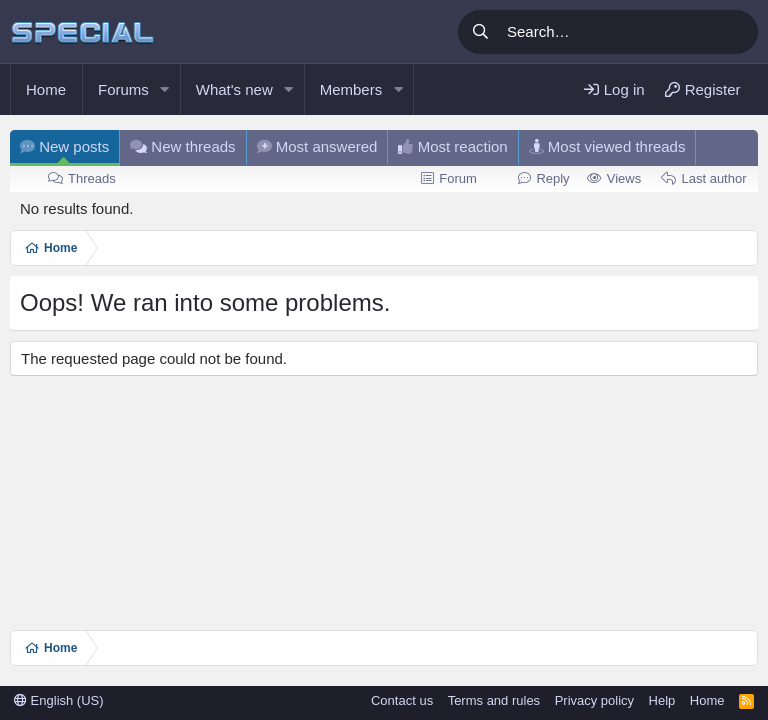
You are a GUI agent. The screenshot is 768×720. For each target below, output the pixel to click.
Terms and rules (494, 700)
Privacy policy (594, 700)
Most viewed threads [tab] (607, 146)
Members (351, 89)
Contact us (402, 700)
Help (662, 700)
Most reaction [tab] (452, 146)
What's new (234, 89)
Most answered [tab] (317, 146)
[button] (165, 89)
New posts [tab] (64, 146)
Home (46, 89)
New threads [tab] (182, 146)
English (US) (59, 700)
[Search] (629, 32)
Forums (123, 89)
